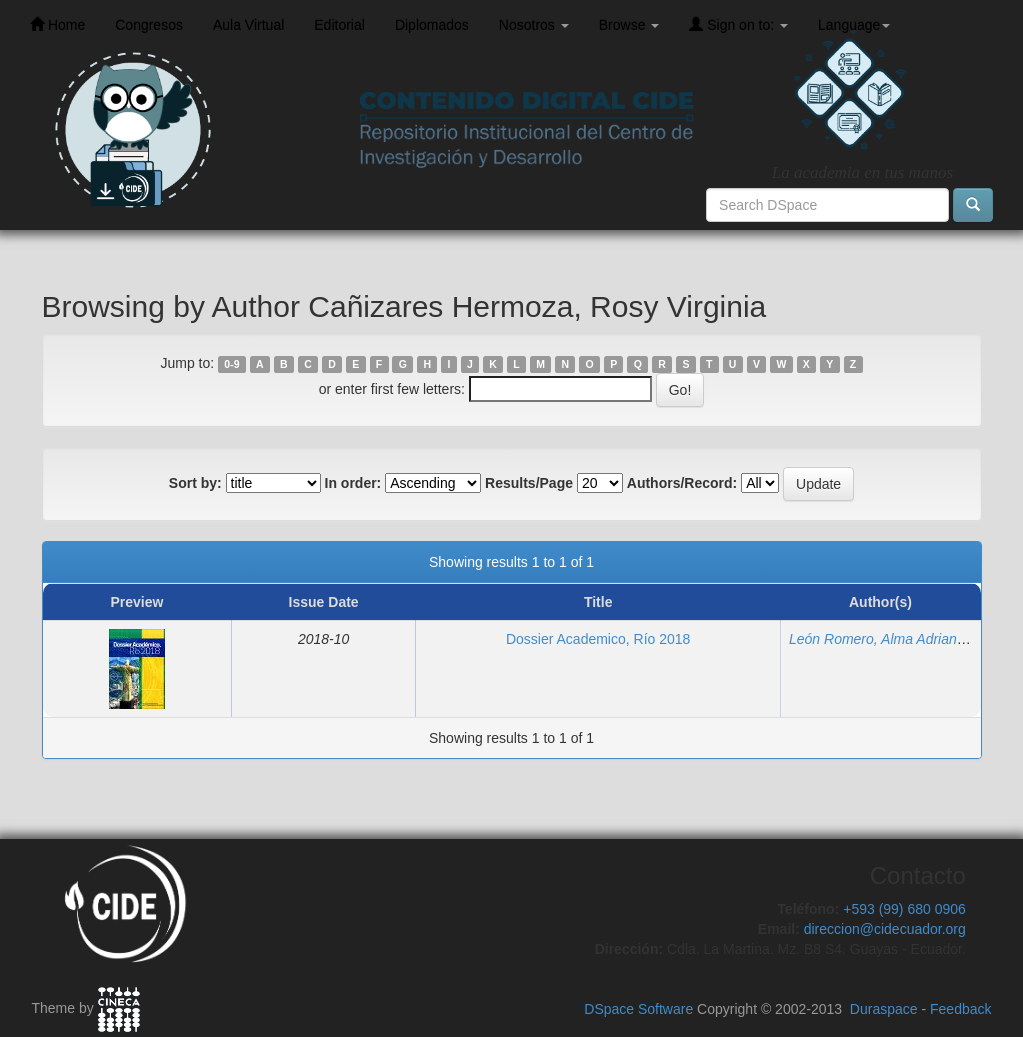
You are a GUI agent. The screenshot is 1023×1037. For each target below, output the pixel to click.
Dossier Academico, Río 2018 (598, 639)
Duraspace (884, 1009)
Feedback (960, 1009)
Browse (629, 25)
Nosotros (534, 25)
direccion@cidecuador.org (885, 929)
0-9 (231, 364)
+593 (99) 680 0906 (904, 909)
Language (854, 25)
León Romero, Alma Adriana (877, 639)
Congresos (149, 25)
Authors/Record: (682, 483)
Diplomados (432, 25)
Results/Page (529, 483)
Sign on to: (738, 24)
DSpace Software (638, 1009)
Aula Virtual (248, 25)
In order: (353, 483)
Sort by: (195, 483)
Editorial (339, 25)
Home (57, 24)
